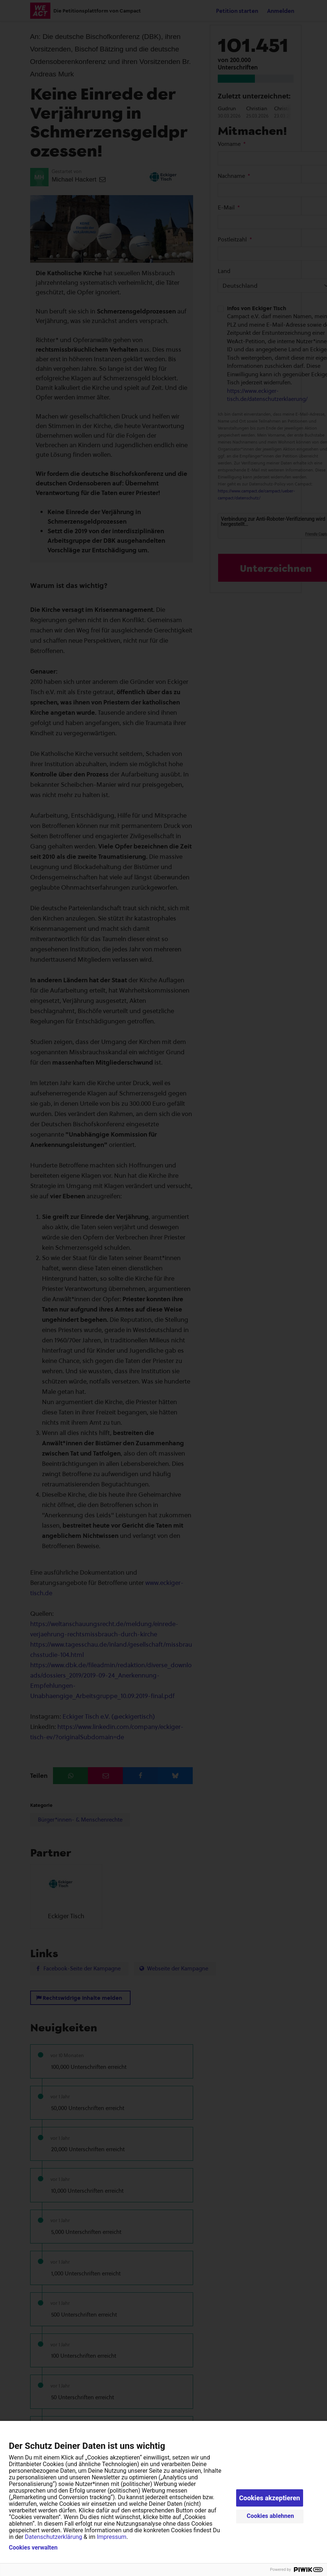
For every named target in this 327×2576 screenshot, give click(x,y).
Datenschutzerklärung (53, 2536)
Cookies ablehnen (270, 2515)
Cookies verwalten (33, 2548)
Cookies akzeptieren (269, 2498)
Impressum (112, 2536)
